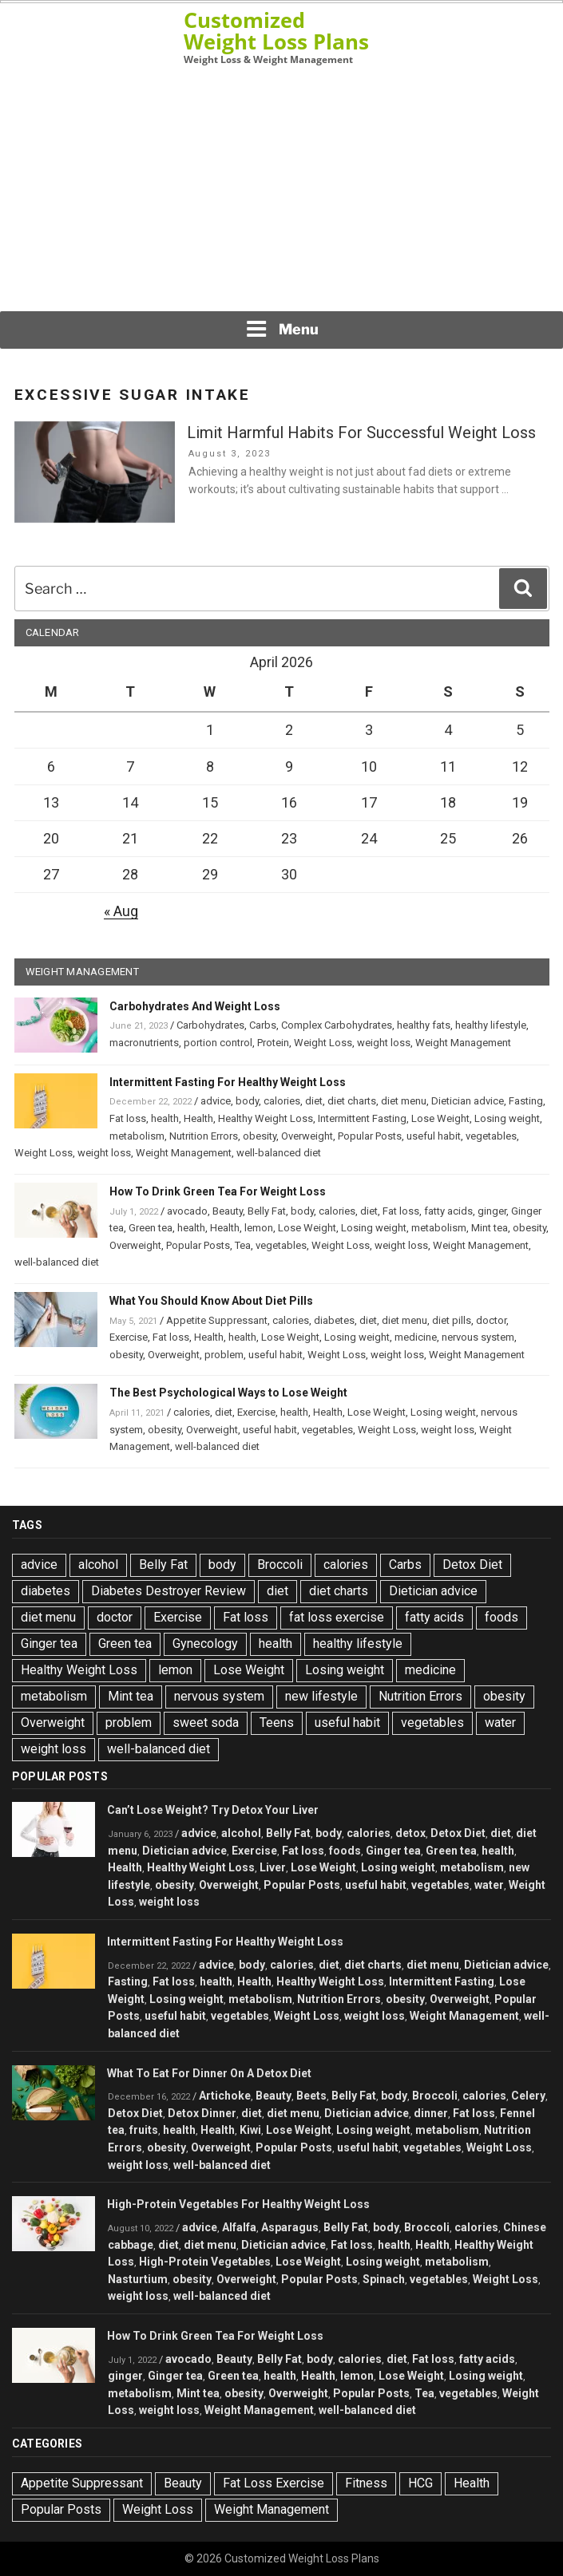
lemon (258, 1228)
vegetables (491, 1136)
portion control (218, 1043)
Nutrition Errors (203, 1136)
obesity (259, 1136)
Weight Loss (323, 1043)
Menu (282, 329)
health (165, 1118)
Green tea (150, 1228)
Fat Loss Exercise (273, 2483)
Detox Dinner (202, 2113)
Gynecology (205, 1643)
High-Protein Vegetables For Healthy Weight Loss (238, 2204)
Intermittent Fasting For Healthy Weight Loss (227, 1082)
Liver (273, 1867)
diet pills (451, 1320)
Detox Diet (472, 1564)
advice (215, 1101)
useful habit (433, 1136)
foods (501, 1617)
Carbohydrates (210, 1025)
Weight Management (463, 1043)
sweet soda (205, 1722)
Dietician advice (467, 1101)
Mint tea (489, 1228)
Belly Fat (267, 1211)
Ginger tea (49, 1643)
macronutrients (144, 1043)
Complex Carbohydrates (336, 1025)
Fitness (366, 2483)
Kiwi (250, 2130)
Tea (243, 1245)
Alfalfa (239, 2227)
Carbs (262, 1025)
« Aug (121, 911)
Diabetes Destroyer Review (168, 1590)
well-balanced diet (278, 1153)
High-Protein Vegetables (205, 2261)
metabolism (137, 1136)
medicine (415, 1337)
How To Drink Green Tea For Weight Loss (217, 1191)
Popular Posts (370, 1136)
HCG (420, 2483)
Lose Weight (440, 1118)
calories (282, 1101)
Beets (311, 2095)
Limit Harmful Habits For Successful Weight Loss (361, 432)
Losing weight (507, 1118)
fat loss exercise (336, 1617)
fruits (143, 2130)
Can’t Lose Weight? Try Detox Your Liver (213, 1810)
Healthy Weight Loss (265, 1118)
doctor (491, 1320)
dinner (431, 2113)
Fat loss (127, 1118)
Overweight (307, 1136)
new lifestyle (321, 1696)
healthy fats (423, 1025)
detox (410, 1833)
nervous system (478, 1337)
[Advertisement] (282, 188)
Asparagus (290, 2227)
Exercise (128, 1337)
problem (224, 1355)
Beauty (227, 1211)
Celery (528, 2095)
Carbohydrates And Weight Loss (194, 1006)
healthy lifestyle (490, 1025)
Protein (273, 1043)
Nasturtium (138, 2279)
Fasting (526, 1101)
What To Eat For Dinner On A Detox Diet (209, 2073)
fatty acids (448, 1211)
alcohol (98, 1564)
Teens (277, 1722)
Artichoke (225, 2095)
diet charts (351, 1101)
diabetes (334, 1320)
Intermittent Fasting (362, 1118)
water (500, 1722)
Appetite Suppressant (217, 1320)
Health (198, 1118)
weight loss (383, 1043)
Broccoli (280, 1564)
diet (314, 1101)
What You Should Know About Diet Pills (211, 1300)
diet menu (403, 1101)
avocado (187, 1211)
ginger (492, 1211)
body (247, 1101)
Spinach (384, 2279)
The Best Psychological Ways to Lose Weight (228, 1392)
